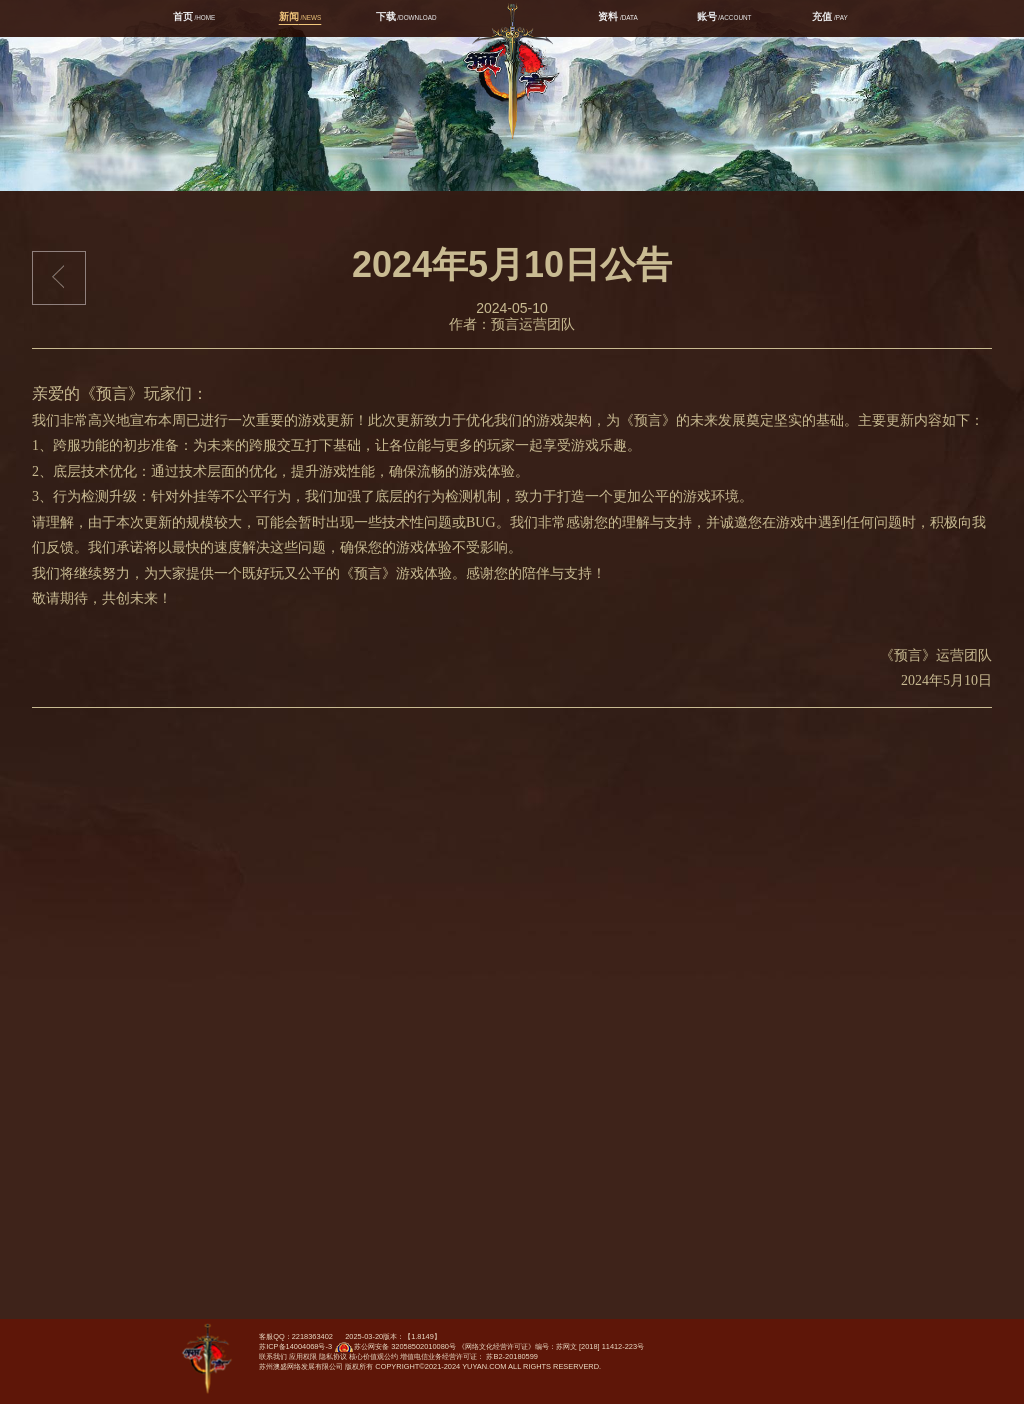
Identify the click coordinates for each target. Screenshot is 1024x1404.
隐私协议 (333, 1356)
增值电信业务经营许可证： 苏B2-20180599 (469, 1356)
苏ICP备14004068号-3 (295, 1346)
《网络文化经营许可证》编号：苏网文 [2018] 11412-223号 (551, 1346)
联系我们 (273, 1356)
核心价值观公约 (373, 1356)
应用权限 (303, 1356)
